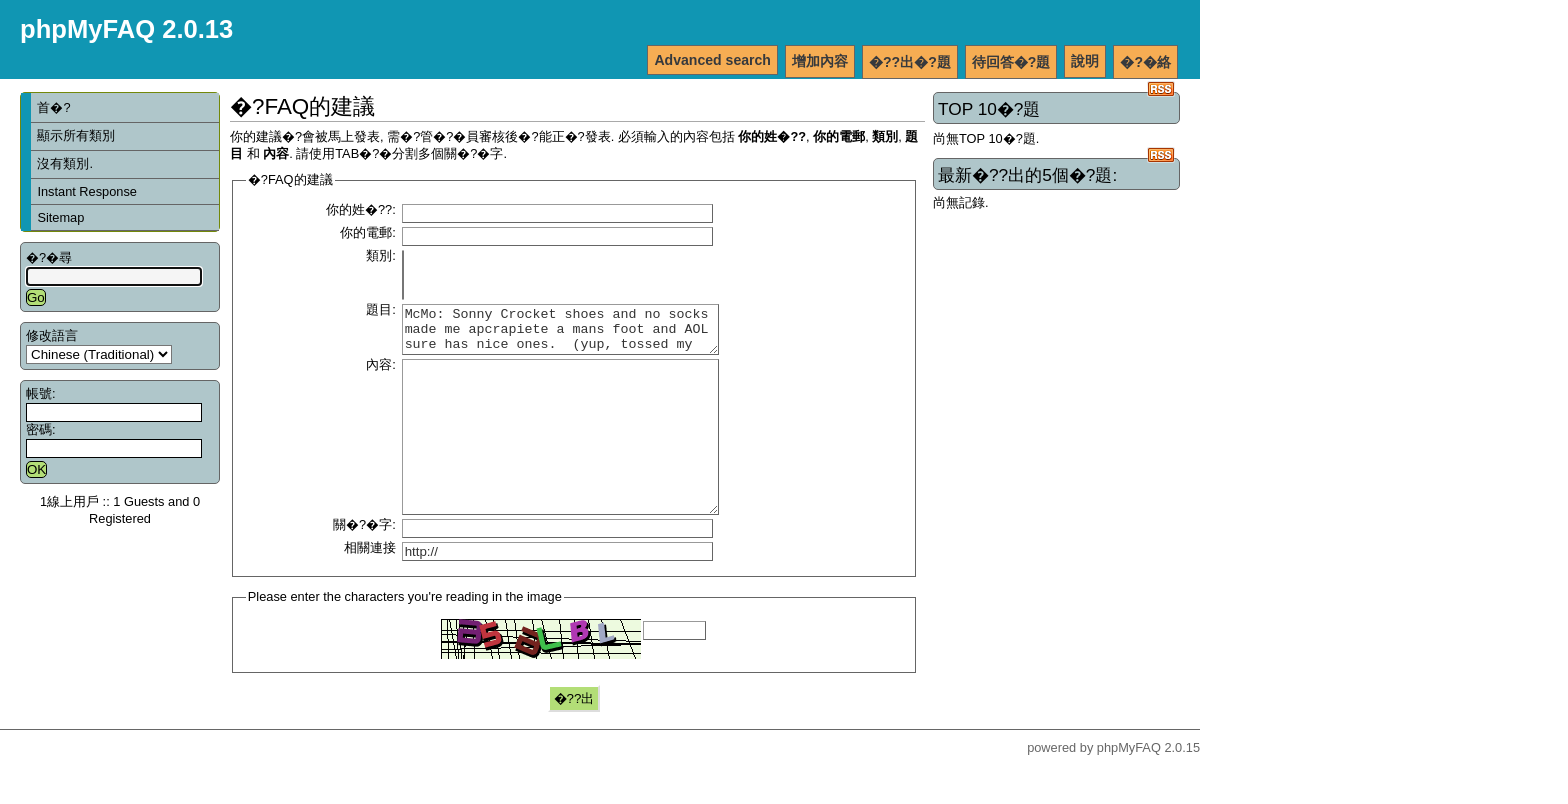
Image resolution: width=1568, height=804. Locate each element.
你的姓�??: (361, 209)
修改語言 (52, 335)
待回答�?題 (1011, 62)
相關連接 (370, 586)
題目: (381, 309)
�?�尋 (49, 257)
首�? (53, 107)
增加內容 (820, 61)
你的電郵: (368, 232)
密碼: (41, 429)
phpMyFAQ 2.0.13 (126, 29)
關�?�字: (364, 563)
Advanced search (712, 60)
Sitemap (60, 217)
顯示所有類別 (76, 135)
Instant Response (87, 191)
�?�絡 (1145, 62)
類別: (381, 255)
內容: (381, 373)
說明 (1085, 61)
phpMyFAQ (1129, 786)
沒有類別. (65, 163)
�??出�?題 (910, 62)
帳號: (41, 393)
